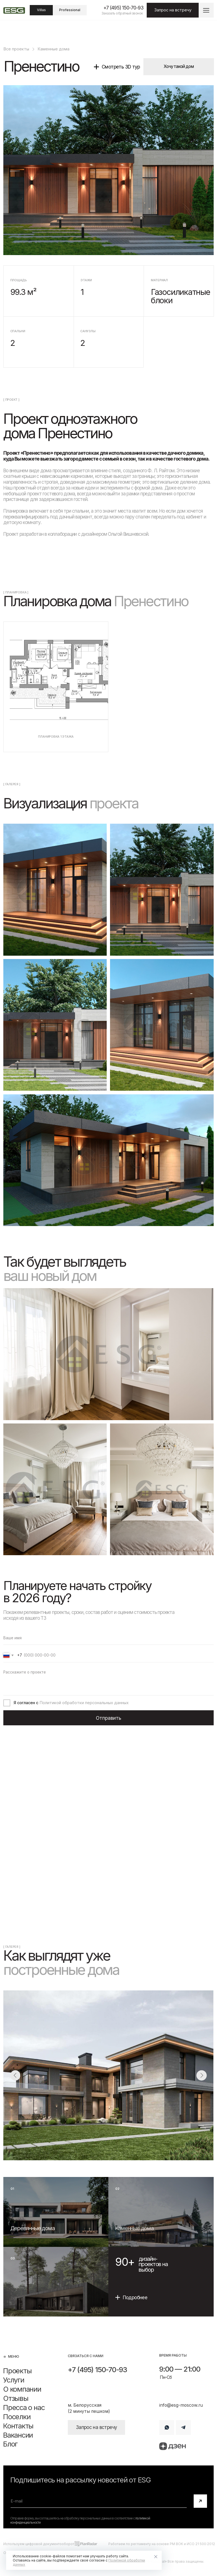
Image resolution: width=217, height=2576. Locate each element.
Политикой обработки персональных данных (84, 1702)
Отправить (108, 1718)
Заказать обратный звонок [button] (122, 13)
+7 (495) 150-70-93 (123, 8)
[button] (206, 10)
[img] (55, 2212)
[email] (99, 2501)
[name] (108, 1638)
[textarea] (108, 1681)
